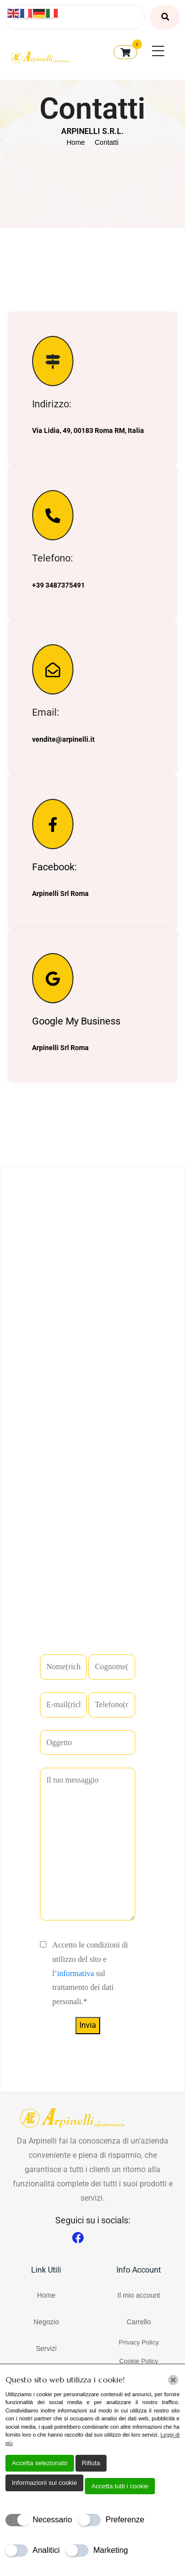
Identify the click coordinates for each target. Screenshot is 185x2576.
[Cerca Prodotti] (75, 17)
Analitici (46, 2550)
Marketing (110, 2550)
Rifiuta (91, 2463)
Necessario (52, 2519)
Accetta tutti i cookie (119, 2486)
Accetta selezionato (40, 2463)
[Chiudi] (173, 2380)
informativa (75, 1973)
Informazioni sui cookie (44, 2482)
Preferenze (125, 2519)
